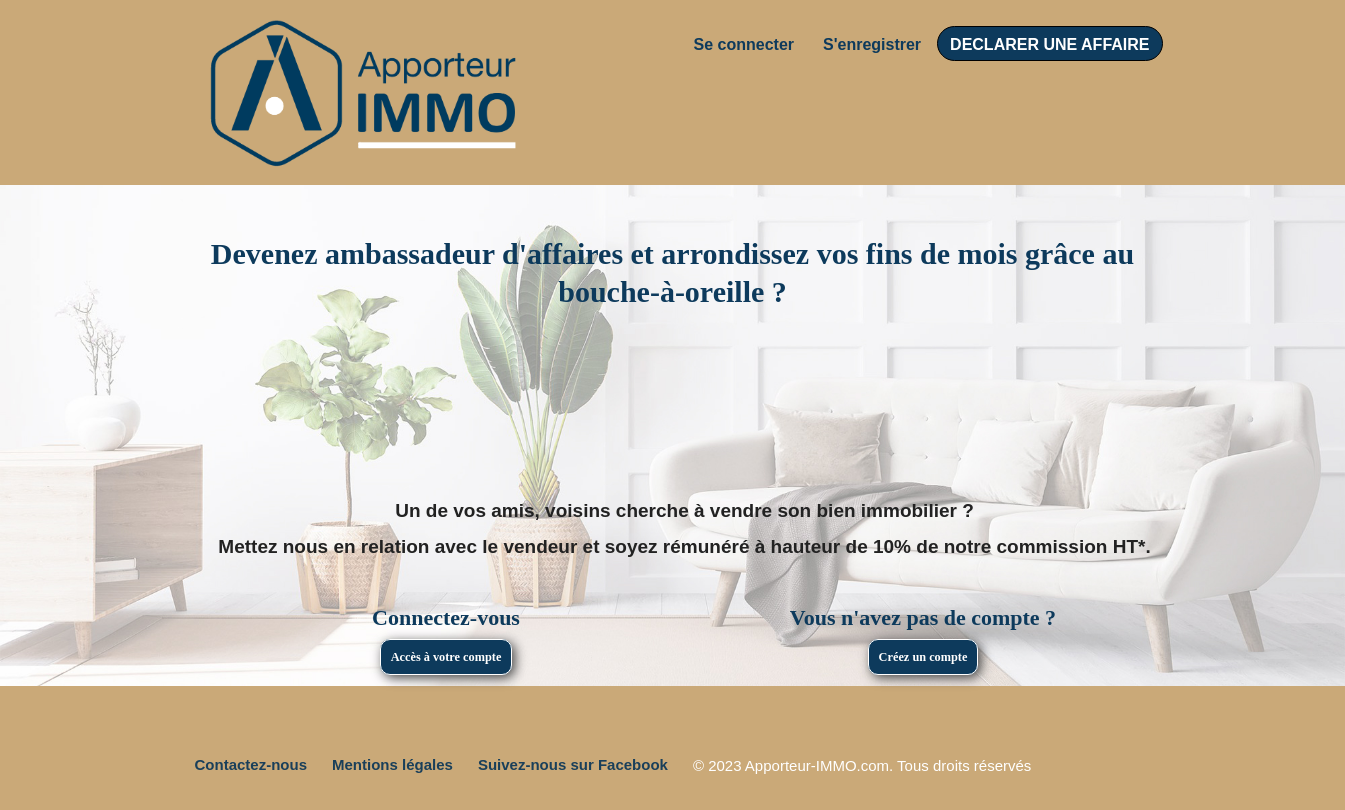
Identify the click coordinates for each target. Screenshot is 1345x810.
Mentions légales (392, 764)
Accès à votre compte (446, 657)
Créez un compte (923, 657)
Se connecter (744, 44)
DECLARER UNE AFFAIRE (1049, 44)
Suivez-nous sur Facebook (573, 764)
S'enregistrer (872, 44)
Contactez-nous (251, 764)
